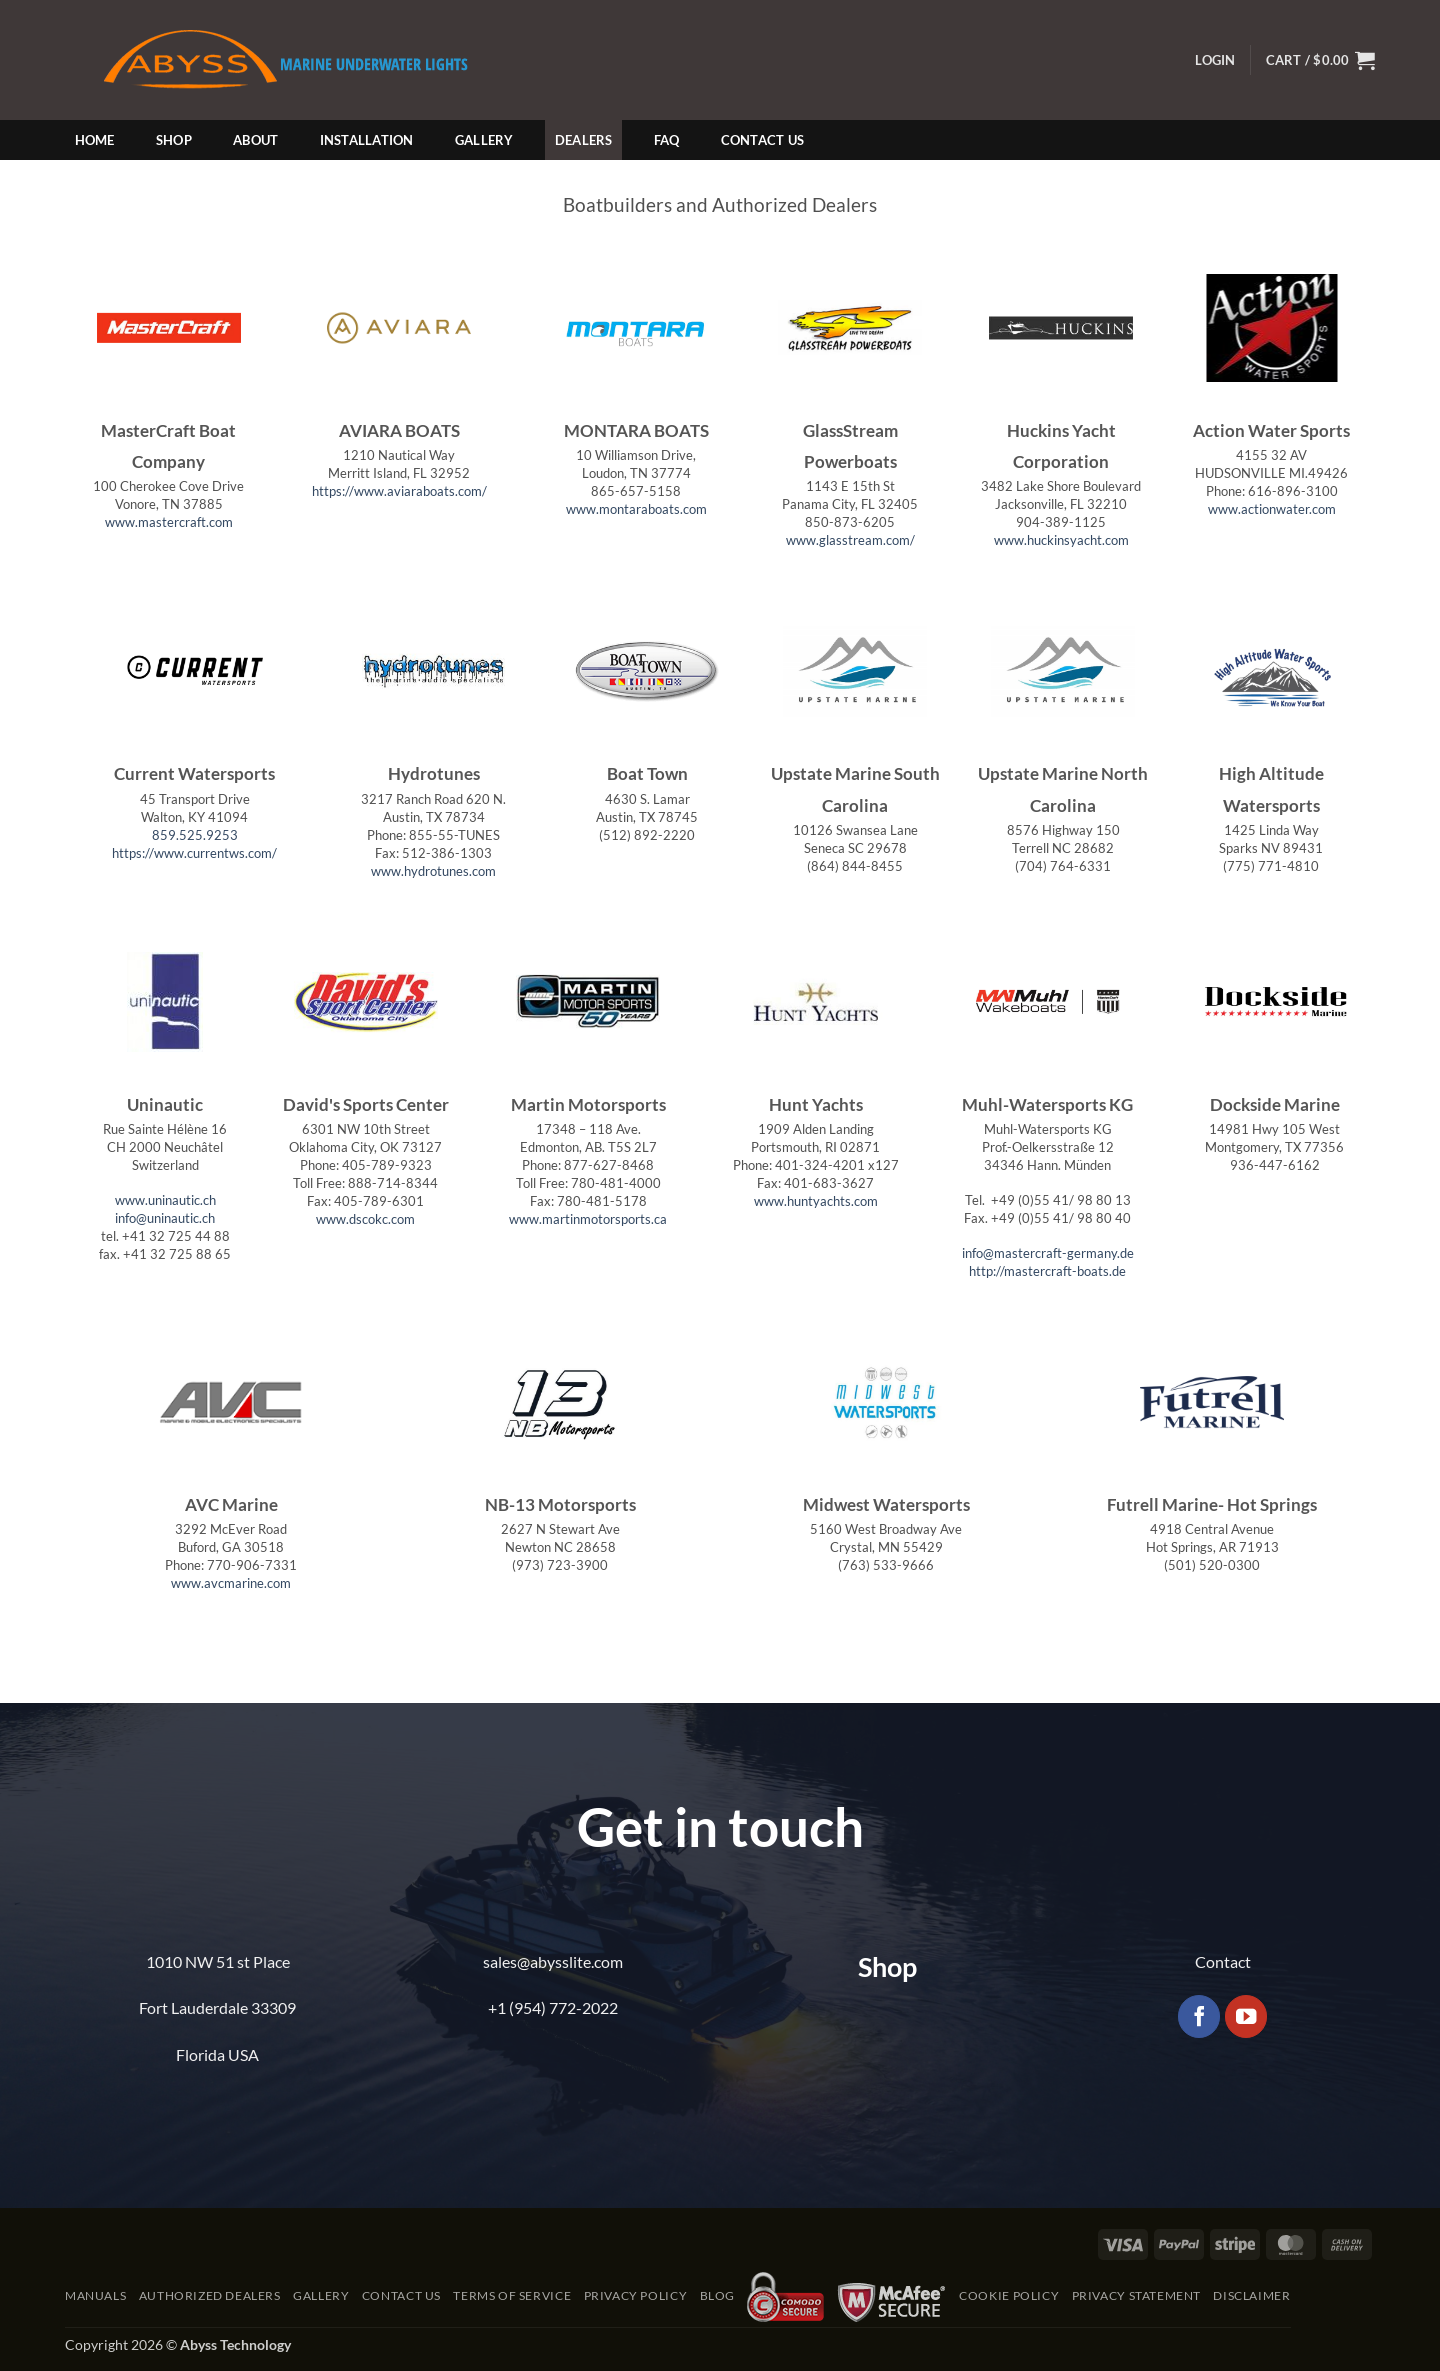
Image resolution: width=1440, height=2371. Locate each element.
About (255, 140)
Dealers (584, 140)
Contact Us (763, 140)
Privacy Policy (636, 2295)
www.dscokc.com (365, 1219)
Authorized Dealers (210, 2295)
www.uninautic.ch (165, 1200)
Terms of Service (512, 2295)
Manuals (95, 2295)
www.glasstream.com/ (850, 540)
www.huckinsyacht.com (1061, 540)
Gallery (484, 140)
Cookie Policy (1009, 2295)
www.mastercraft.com (169, 522)
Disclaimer (1251, 2295)
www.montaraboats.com (636, 509)
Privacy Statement (1136, 2295)
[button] (1215, 60)
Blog (717, 2295)
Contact (1223, 1961)
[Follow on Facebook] (1199, 2016)
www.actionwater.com (1272, 509)
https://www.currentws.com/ (194, 853)
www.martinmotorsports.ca (588, 1219)
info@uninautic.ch (165, 1218)
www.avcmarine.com (231, 1583)
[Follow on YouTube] (1246, 2016)
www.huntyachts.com (816, 1201)
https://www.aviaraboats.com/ (399, 491)
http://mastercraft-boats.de (1047, 1271)
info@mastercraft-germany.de (1048, 1253)
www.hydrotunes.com (433, 871)
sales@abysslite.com (553, 1961)
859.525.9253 (195, 835)
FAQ (667, 140)
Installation (367, 140)
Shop (174, 140)
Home (95, 140)
